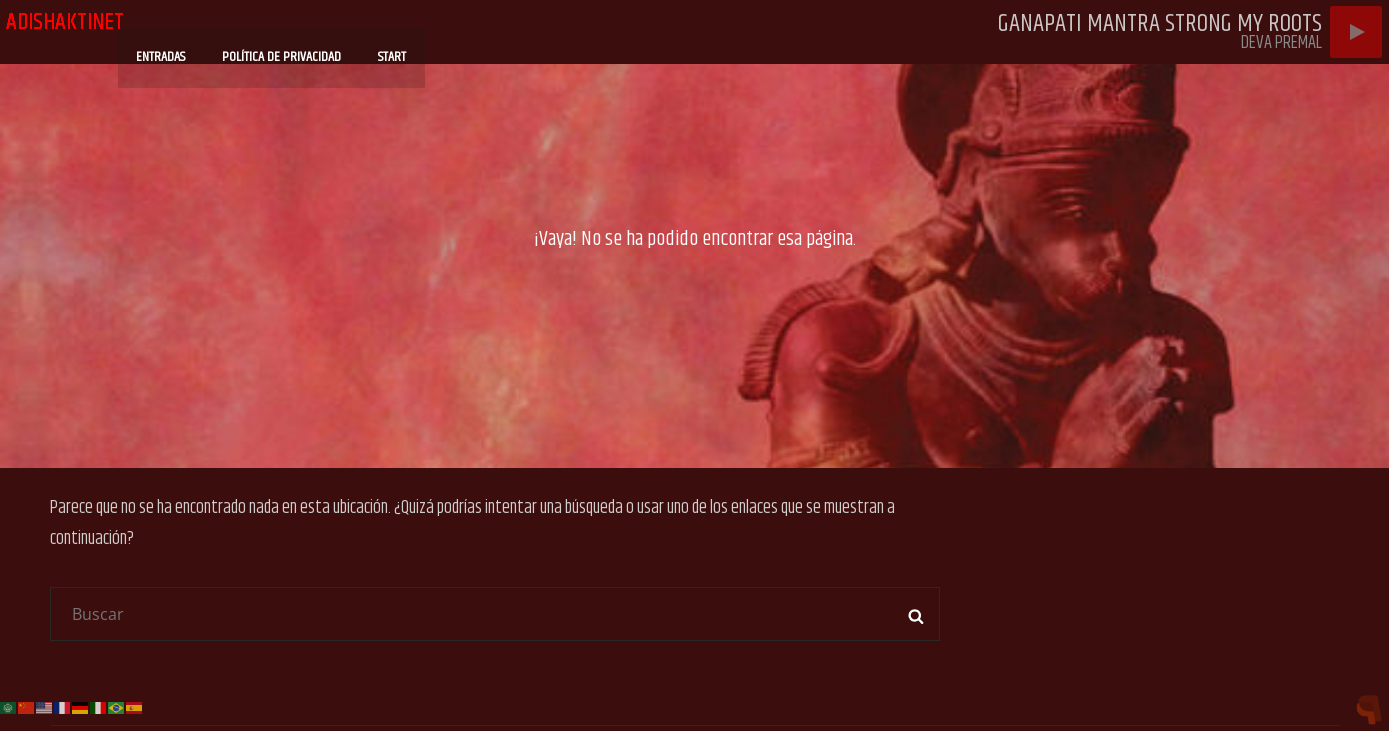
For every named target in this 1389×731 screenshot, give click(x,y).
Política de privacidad (300, 49)
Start (409, 49)
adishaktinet (65, 22)
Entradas (181, 49)
